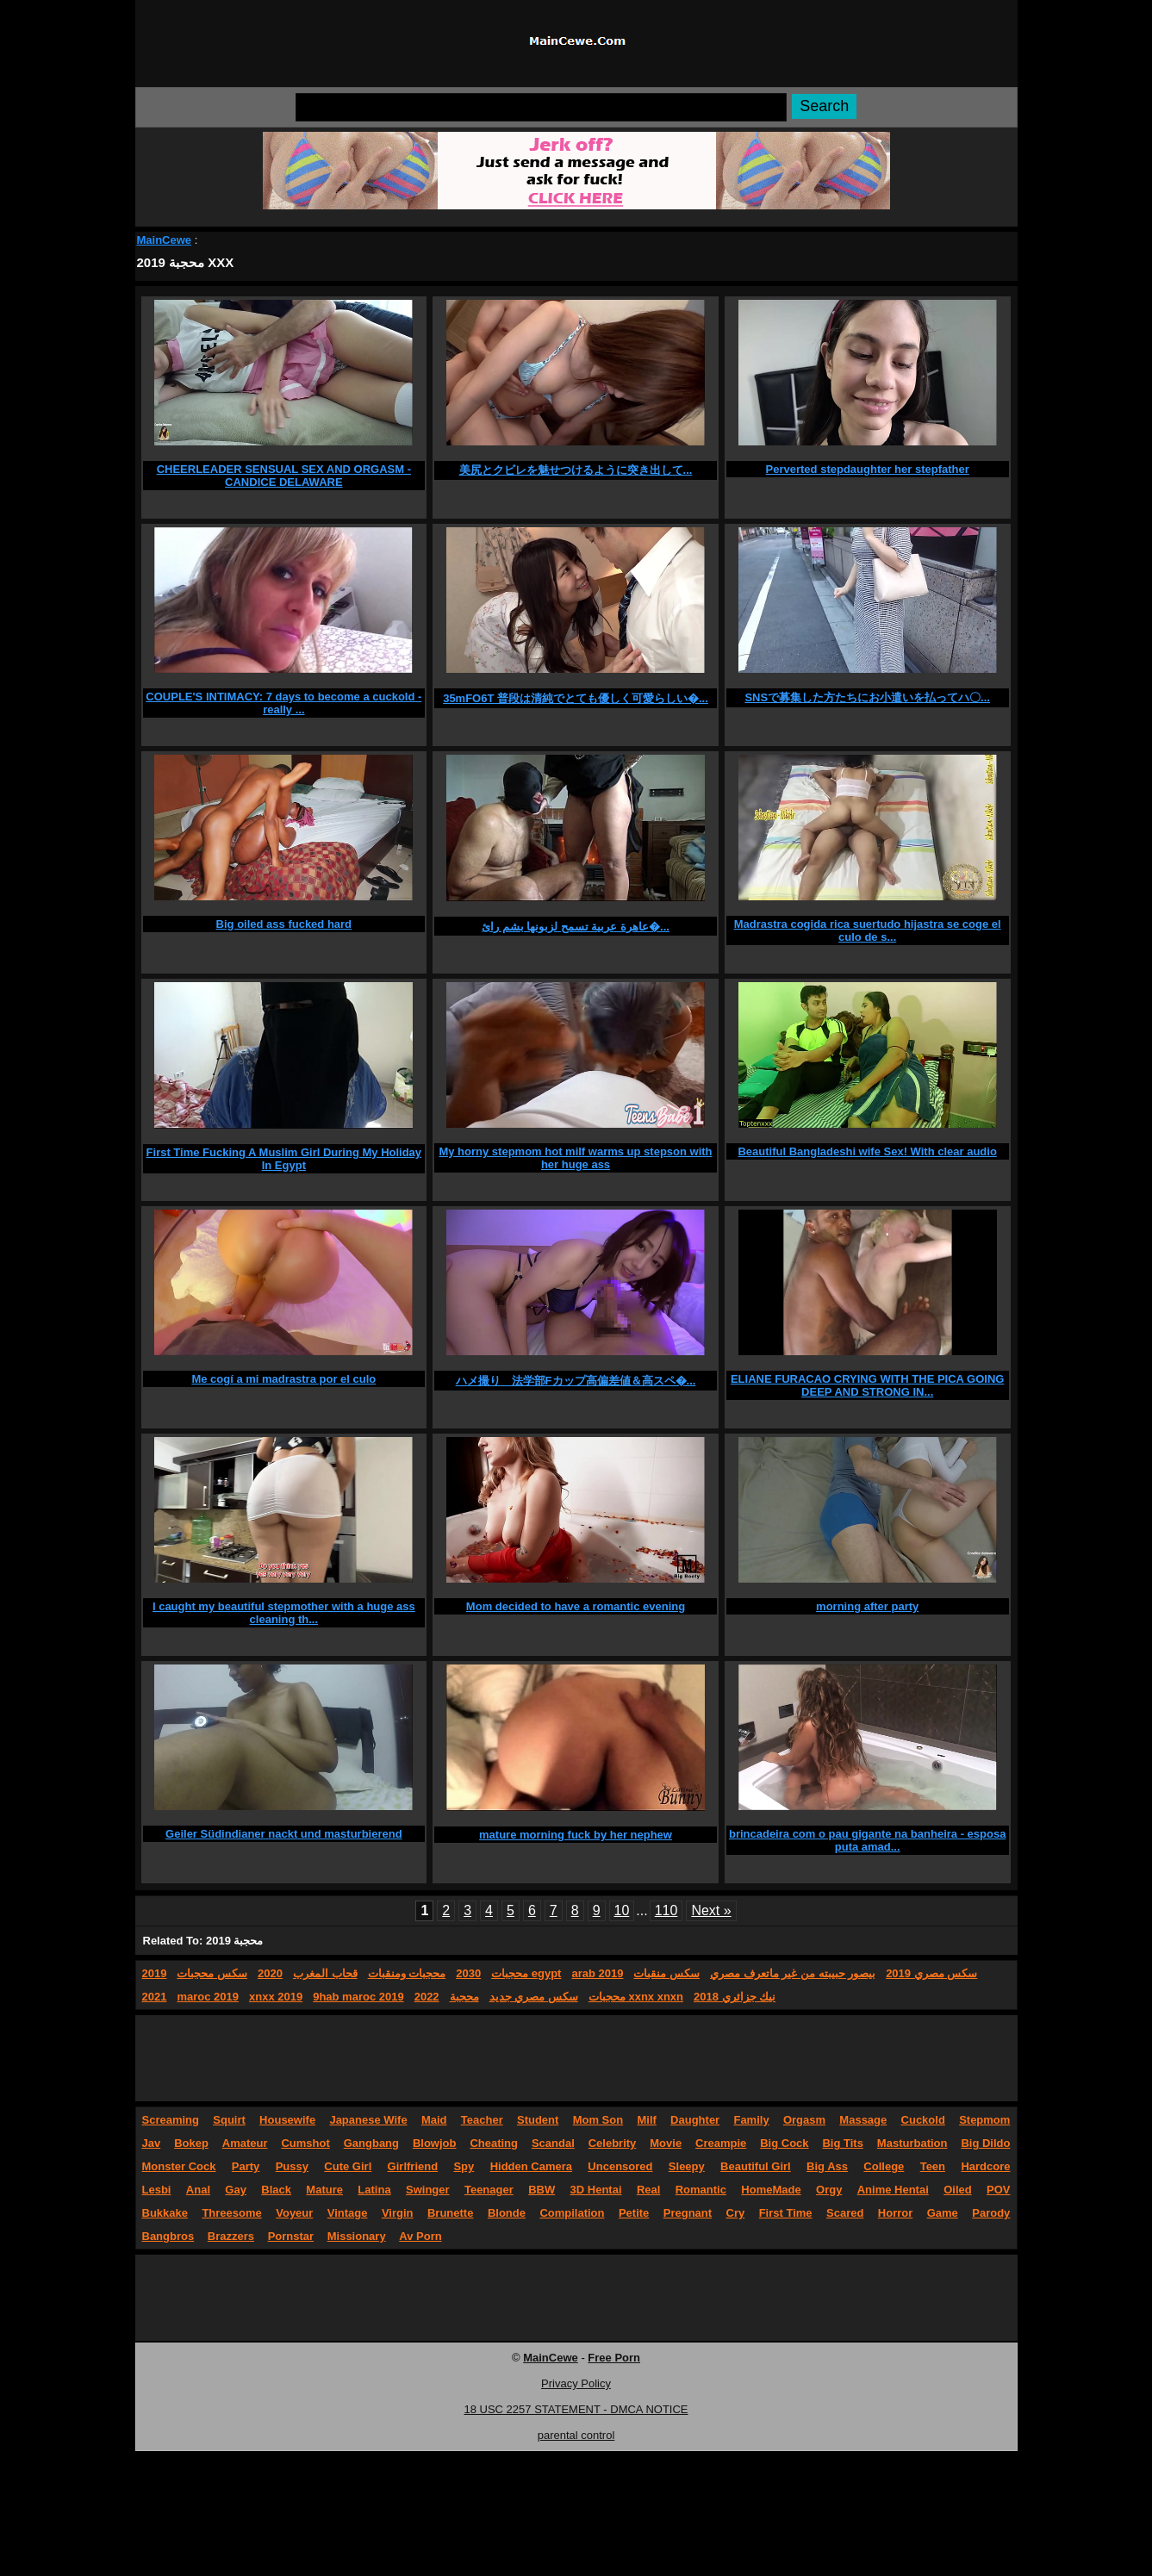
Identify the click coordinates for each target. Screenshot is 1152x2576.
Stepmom (984, 2119)
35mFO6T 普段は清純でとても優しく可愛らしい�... (575, 698)
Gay (235, 2189)
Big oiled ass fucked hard (284, 924)
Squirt (229, 2119)
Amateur (245, 2143)
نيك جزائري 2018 (734, 1996)
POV (998, 2189)
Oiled (957, 2189)
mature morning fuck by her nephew (575, 1834)
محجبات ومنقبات (407, 1973)
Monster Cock (179, 2166)
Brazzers (231, 2236)
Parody (991, 2212)
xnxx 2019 (275, 1996)
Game (942, 2212)
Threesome (231, 2212)
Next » (711, 1910)
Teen (932, 2166)
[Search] (541, 107)
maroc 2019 (208, 1996)
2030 (468, 1973)
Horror (895, 2212)
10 (622, 1910)
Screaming (170, 2119)
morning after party (867, 1606)
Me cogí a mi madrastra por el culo (283, 1378)
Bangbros (168, 2236)
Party (246, 2166)
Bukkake (165, 2212)
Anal (198, 2189)
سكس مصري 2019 (931, 1973)
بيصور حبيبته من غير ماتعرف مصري (792, 1973)
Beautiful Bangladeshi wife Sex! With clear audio (867, 1151)
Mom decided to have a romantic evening (575, 1606)
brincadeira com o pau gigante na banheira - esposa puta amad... (867, 1840)
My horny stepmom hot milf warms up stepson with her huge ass (575, 1158)
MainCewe (164, 239)
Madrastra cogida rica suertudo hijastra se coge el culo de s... (867, 930)
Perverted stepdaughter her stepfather (867, 469)
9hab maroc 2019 (358, 1996)
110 (666, 1910)
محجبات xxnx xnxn (635, 1996)
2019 (154, 1973)
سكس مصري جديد (533, 1996)
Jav (151, 2143)
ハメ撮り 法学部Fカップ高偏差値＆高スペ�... (576, 1380)
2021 (154, 1996)
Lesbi (156, 2189)
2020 (270, 1973)
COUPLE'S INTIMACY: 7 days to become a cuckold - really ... (283, 703)
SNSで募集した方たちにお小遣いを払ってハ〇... (867, 697)
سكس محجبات (212, 1973)
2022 (426, 1996)
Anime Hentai (893, 2189)
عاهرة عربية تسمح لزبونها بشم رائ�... (575, 926)
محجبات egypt (526, 1973)
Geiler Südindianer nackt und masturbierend (283, 1833)
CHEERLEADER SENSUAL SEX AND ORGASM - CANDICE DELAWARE (284, 475)
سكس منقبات (666, 1973)
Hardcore (985, 2166)
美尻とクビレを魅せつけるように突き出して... (576, 470)
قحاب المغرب (325, 1973)
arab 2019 (597, 1973)
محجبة (464, 1996)
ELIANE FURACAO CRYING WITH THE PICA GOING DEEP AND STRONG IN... (868, 1385)
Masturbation (912, 2143)
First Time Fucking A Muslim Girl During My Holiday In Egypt (284, 1159)
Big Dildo (985, 2143)
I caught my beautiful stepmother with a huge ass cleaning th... (284, 1613)
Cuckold (923, 2119)
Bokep (191, 2143)
